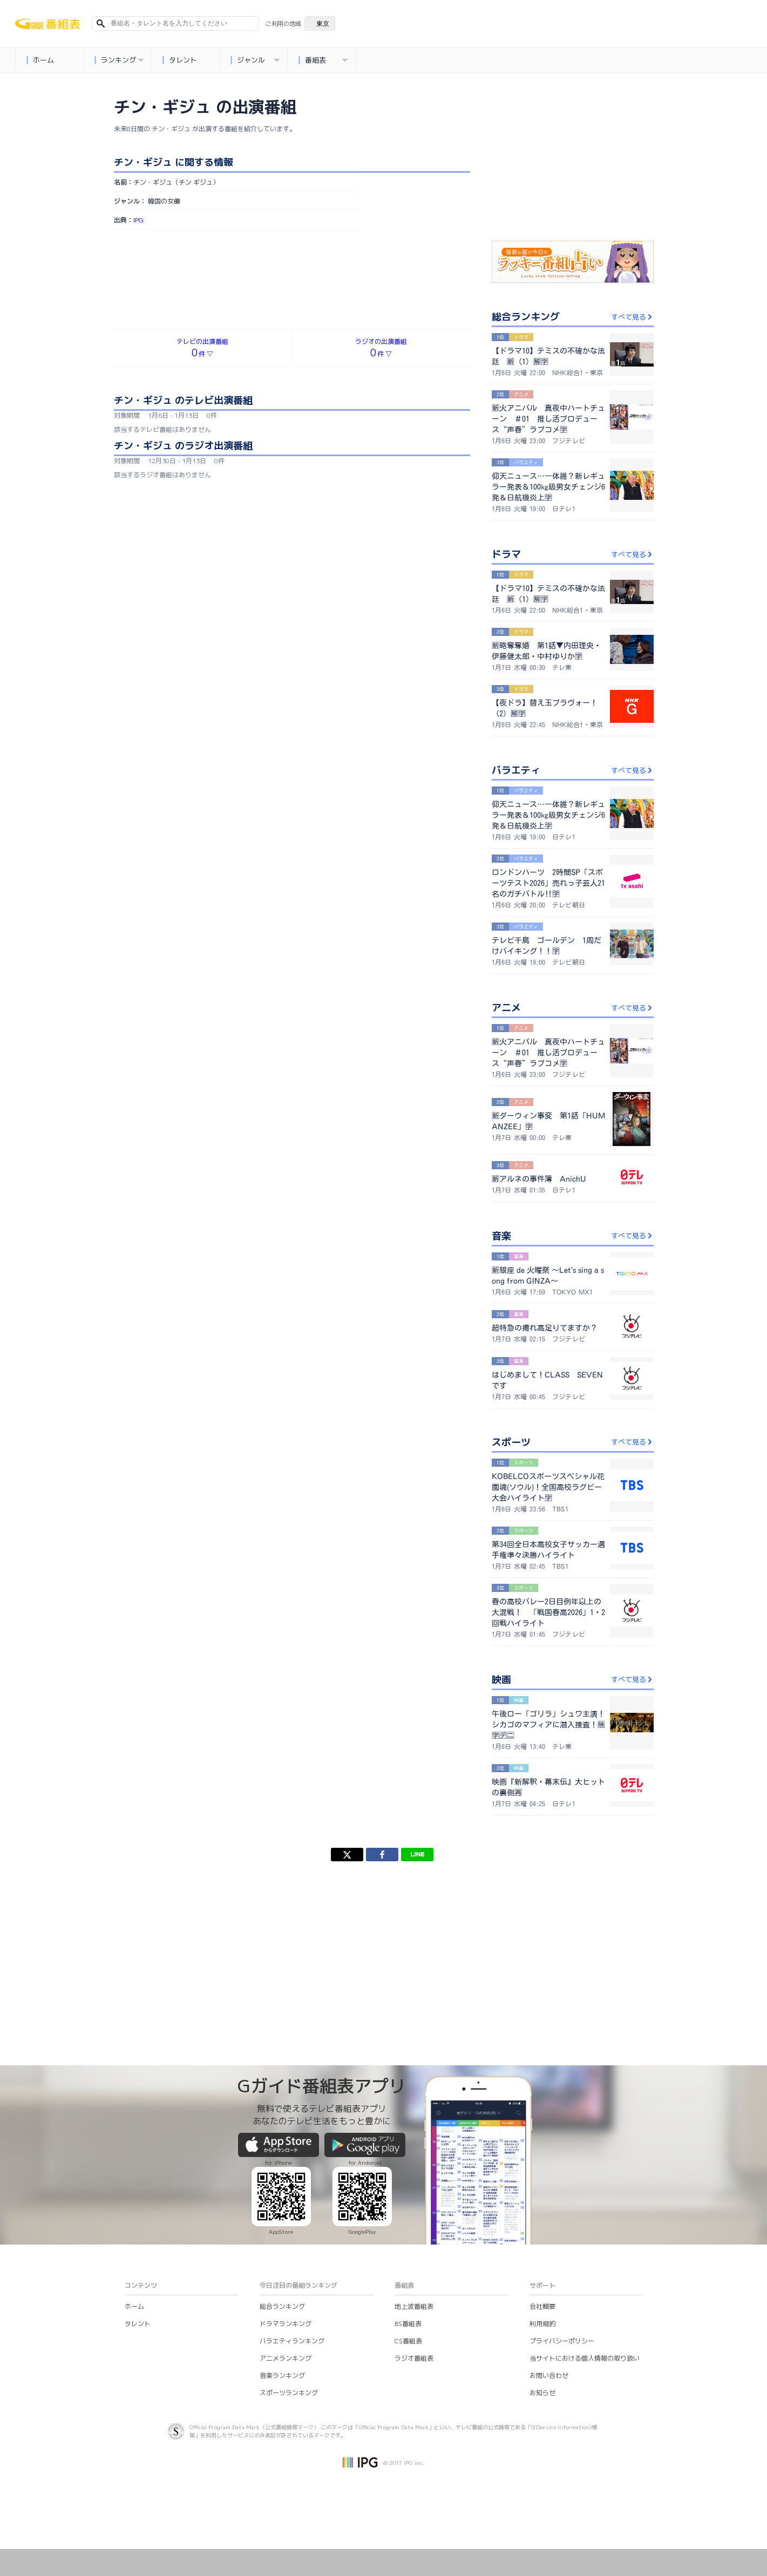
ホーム (40, 60)
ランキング (119, 60)
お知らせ (542, 2392)
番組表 (323, 60)
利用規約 (542, 2323)
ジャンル (255, 60)
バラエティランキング (292, 2340)
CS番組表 (408, 2340)
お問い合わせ (549, 2375)
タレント (180, 60)
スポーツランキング (289, 2392)
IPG (138, 220)
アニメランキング (285, 2358)
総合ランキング (282, 2306)
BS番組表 (408, 2323)
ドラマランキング (285, 2323)
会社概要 (542, 2306)
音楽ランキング (282, 2375)
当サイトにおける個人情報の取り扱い (585, 2358)
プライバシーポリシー (562, 2340)
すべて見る (632, 317)
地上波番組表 (414, 2306)
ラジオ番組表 (414, 2358)
